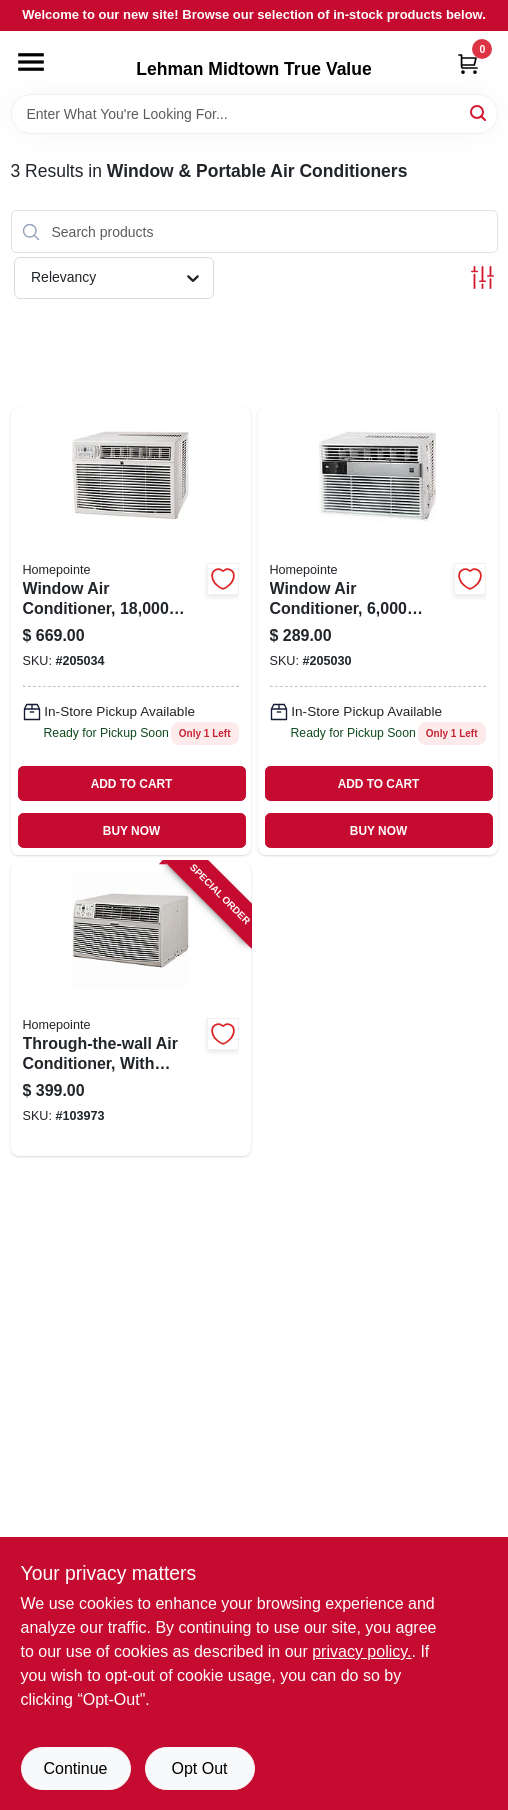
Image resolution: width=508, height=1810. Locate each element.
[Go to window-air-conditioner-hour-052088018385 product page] (131, 631)
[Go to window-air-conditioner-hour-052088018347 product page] (378, 631)
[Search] (479, 112)
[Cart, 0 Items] (468, 63)
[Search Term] (254, 114)
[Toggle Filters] (482, 277)
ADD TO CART (132, 784)
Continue (75, 1768)
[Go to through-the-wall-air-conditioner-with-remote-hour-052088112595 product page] (131, 1009)
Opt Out (199, 1768)
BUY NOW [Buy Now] (131, 831)
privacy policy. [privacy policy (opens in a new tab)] (361, 1651)
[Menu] (31, 62)
